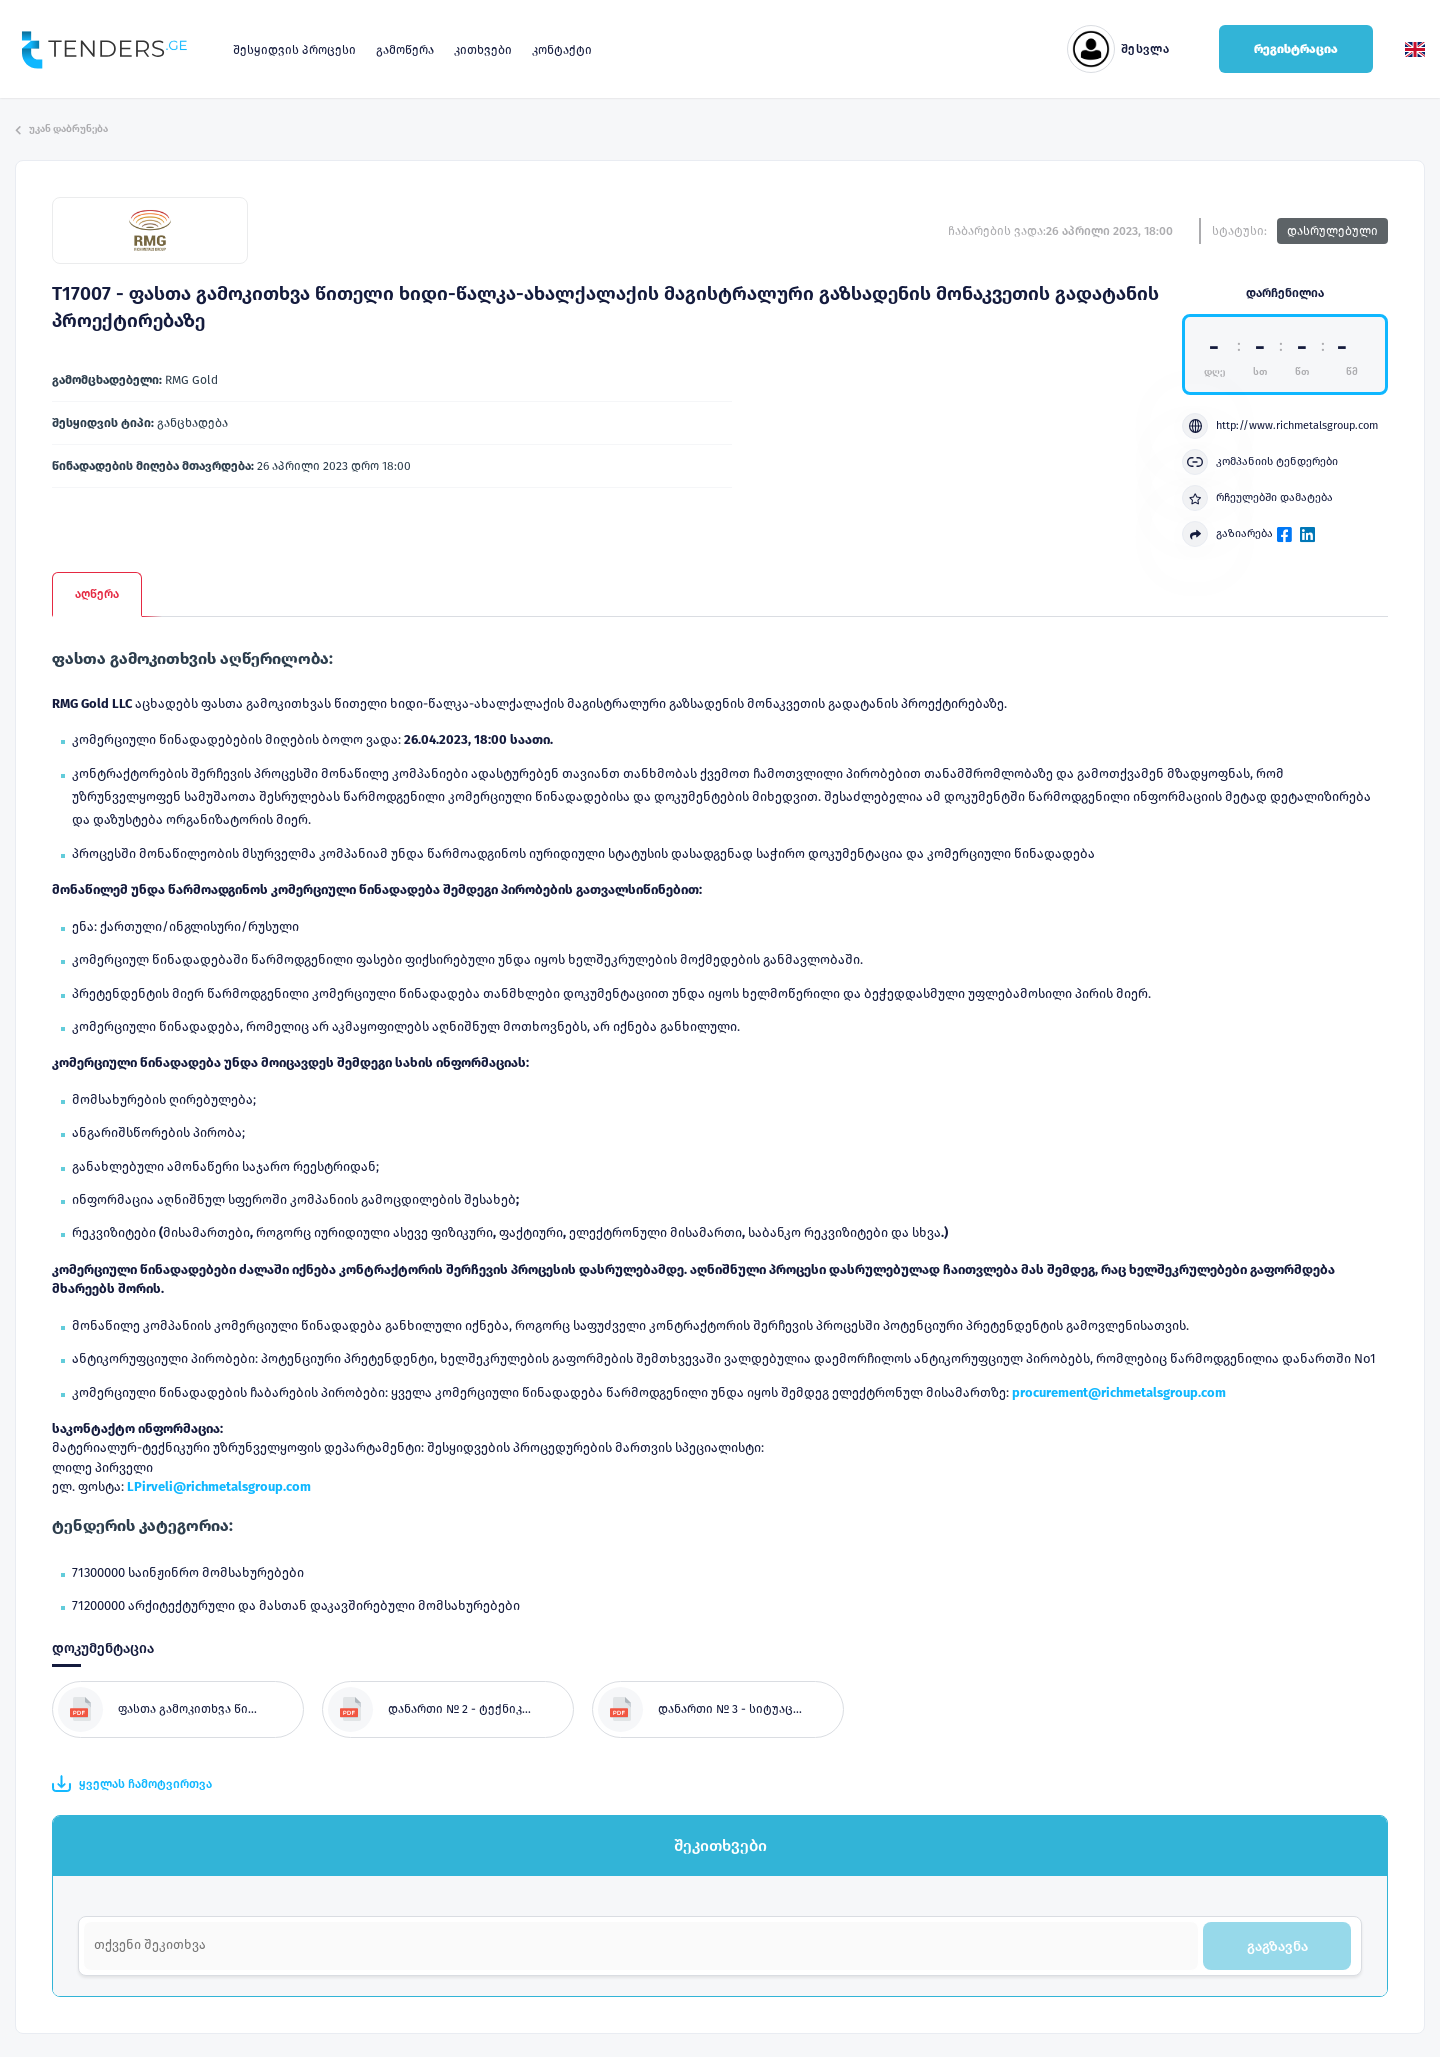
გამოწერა (405, 50)
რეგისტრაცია (1296, 49)
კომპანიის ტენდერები (1260, 462)
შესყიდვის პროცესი (294, 50)
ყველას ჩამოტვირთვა (132, 1784)
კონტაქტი (562, 50)
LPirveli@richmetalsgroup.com (219, 1486)
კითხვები (483, 50)
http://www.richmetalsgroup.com (1280, 426)
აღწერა (97, 594)
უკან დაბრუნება (61, 129)
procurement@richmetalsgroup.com (1119, 1392)
